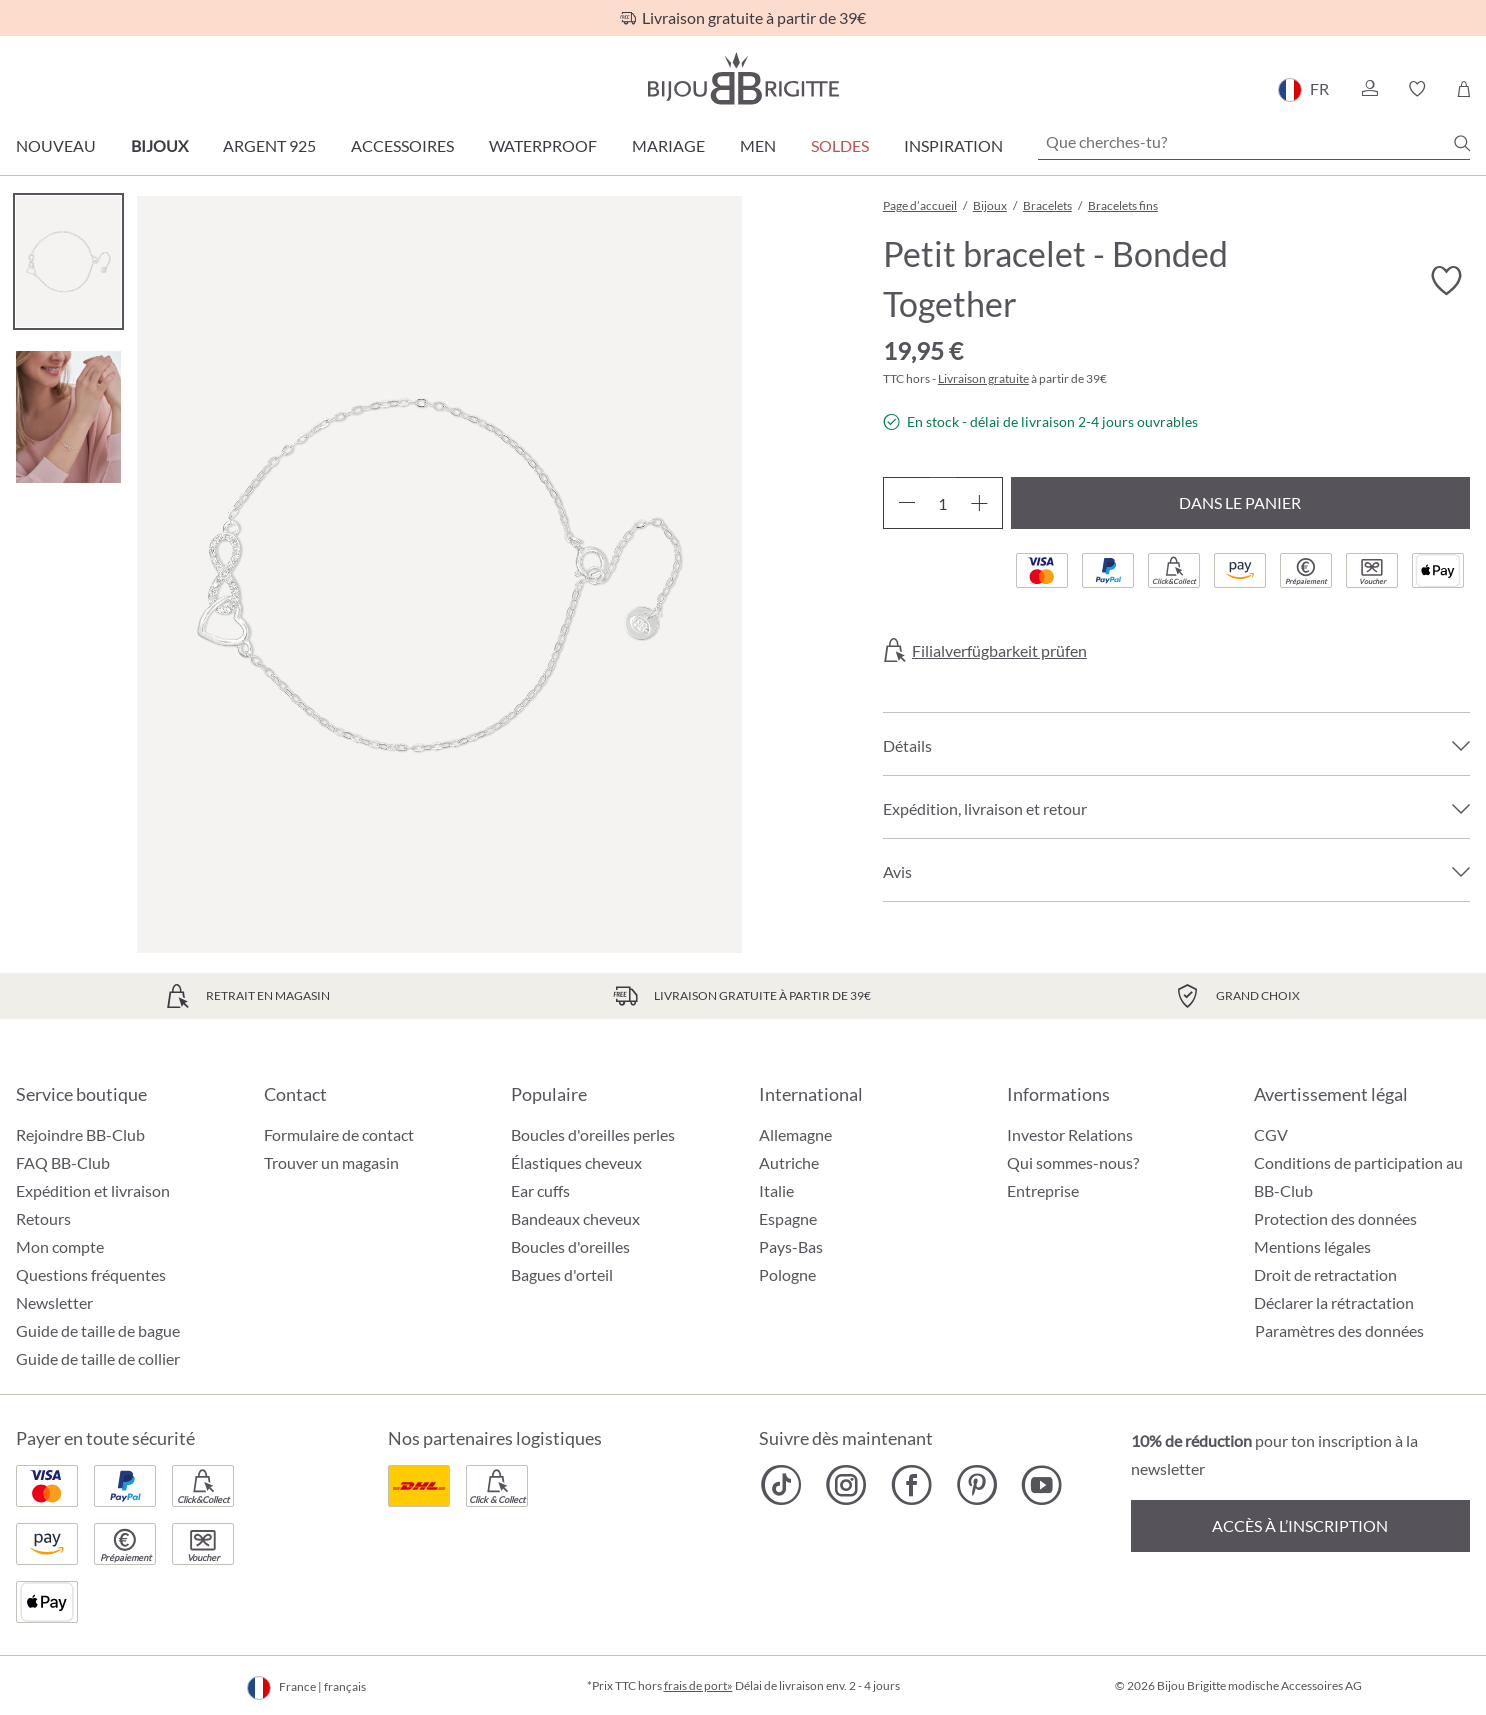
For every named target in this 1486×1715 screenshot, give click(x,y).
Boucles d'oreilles (570, 1246)
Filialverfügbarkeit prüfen (999, 651)
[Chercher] (1462, 143)
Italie (776, 1190)
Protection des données (1335, 1218)
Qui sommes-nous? (1073, 1162)
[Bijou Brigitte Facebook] (911, 1485)
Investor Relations (1070, 1134)
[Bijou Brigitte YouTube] (1041, 1485)
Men (758, 145)
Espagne (788, 1218)
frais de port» (698, 1685)
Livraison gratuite (983, 378)
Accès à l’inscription (1300, 1525)
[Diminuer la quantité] (906, 503)
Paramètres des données (1339, 1331)
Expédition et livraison (93, 1190)
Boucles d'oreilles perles (593, 1134)
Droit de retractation (1325, 1274)
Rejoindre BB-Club (80, 1134)
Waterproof (543, 145)
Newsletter (54, 1302)
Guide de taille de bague (98, 1330)
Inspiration (953, 145)
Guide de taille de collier (98, 1358)
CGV (1271, 1134)
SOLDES (840, 145)
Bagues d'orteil (562, 1274)
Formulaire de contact (339, 1134)
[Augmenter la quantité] (979, 503)
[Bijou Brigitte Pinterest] (976, 1485)
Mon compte (60, 1246)
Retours (43, 1218)
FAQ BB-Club (63, 1162)
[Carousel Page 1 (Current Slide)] (68, 261)
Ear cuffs (540, 1190)
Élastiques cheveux (576, 1162)
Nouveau (56, 145)
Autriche (789, 1162)
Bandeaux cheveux (575, 1218)
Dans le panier (1240, 502)
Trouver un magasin (331, 1162)
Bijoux (159, 145)
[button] (1369, 89)
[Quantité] (943, 503)
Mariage (668, 145)
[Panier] (1463, 89)
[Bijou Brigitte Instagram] (846, 1485)
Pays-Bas (791, 1246)
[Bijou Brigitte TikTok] (781, 1485)
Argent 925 (269, 145)
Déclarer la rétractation (1334, 1302)
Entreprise (1043, 1190)
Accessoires (402, 145)
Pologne (787, 1274)
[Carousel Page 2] (68, 416)
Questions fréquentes (91, 1274)
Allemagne (795, 1134)
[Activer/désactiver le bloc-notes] (1446, 281)
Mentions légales (1312, 1246)
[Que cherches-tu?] (1254, 142)
